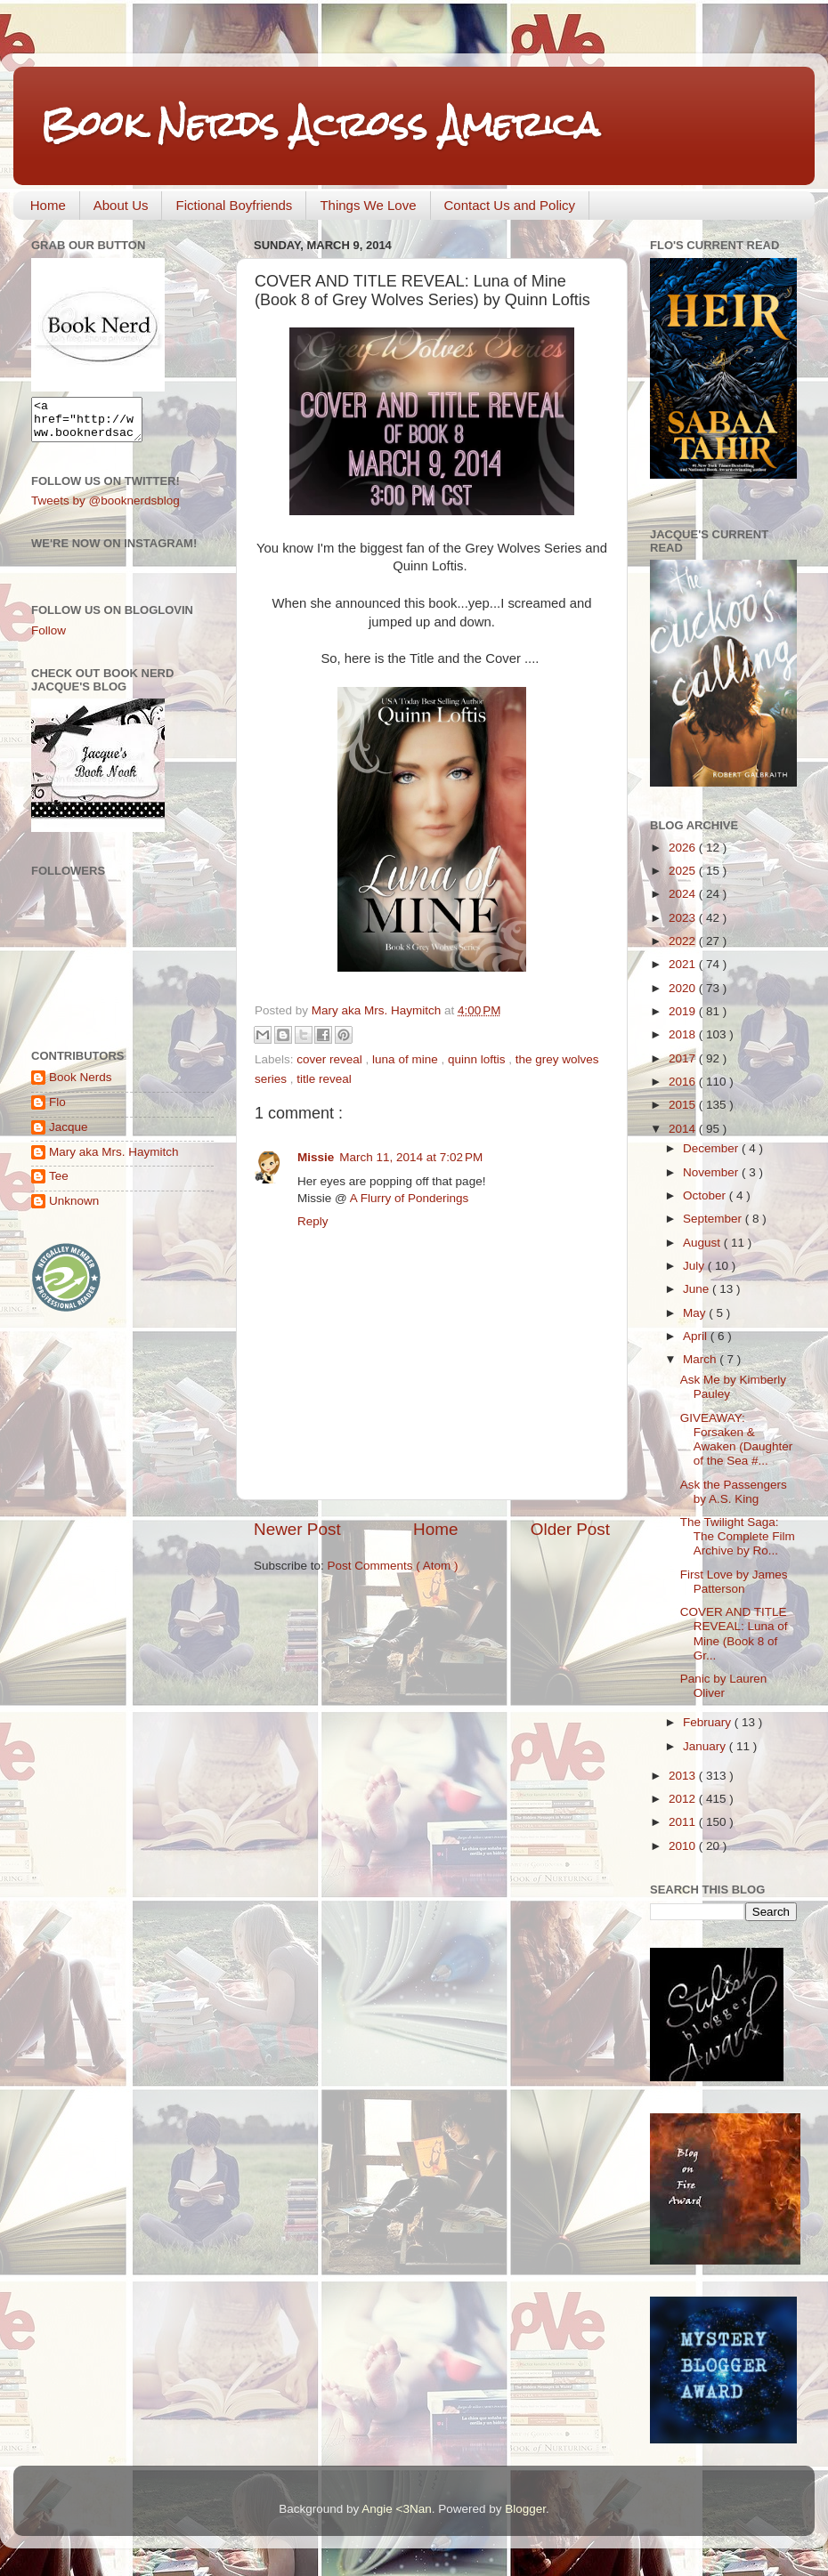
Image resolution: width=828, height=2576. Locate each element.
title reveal (324, 1079)
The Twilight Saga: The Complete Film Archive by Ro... (737, 1536)
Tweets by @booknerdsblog (105, 508)
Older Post (570, 1529)
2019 (684, 1011)
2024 (684, 893)
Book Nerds (80, 1085)
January (706, 1746)
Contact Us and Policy (510, 205)
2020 (684, 988)
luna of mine (406, 1059)
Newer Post (297, 1529)
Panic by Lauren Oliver (723, 1686)
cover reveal (330, 1059)
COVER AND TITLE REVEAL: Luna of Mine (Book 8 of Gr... (734, 1633)
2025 (684, 870)
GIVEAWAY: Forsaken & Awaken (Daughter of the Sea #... (736, 1439)
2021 (684, 964)
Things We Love (368, 205)
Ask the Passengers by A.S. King (733, 1492)
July (695, 1265)
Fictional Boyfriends (233, 205)
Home (48, 205)
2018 (684, 1034)
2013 (684, 1775)
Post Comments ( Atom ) (393, 1565)
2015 (684, 1104)
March (701, 1359)
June (697, 1289)
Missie (315, 1157)
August (703, 1242)
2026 (684, 847)
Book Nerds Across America (319, 124)
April (696, 1336)
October (706, 1195)
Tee (59, 1184)
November (712, 1172)
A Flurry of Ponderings (409, 1198)
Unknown (74, 1208)
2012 (684, 1798)
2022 (684, 941)
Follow (48, 638)
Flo (57, 1110)
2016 (684, 1081)
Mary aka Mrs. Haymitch (114, 1160)
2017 (684, 1058)
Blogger (525, 2508)
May (696, 1313)
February (709, 1722)
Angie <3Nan (396, 2508)
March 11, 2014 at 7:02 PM (411, 1157)
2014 (684, 1128)
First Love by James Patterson (734, 1581)
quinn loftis (478, 1059)
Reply (313, 1221)
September (714, 1218)
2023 (684, 918)
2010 (684, 1846)
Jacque (68, 1135)
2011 (684, 1822)
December (712, 1148)
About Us (121, 205)
